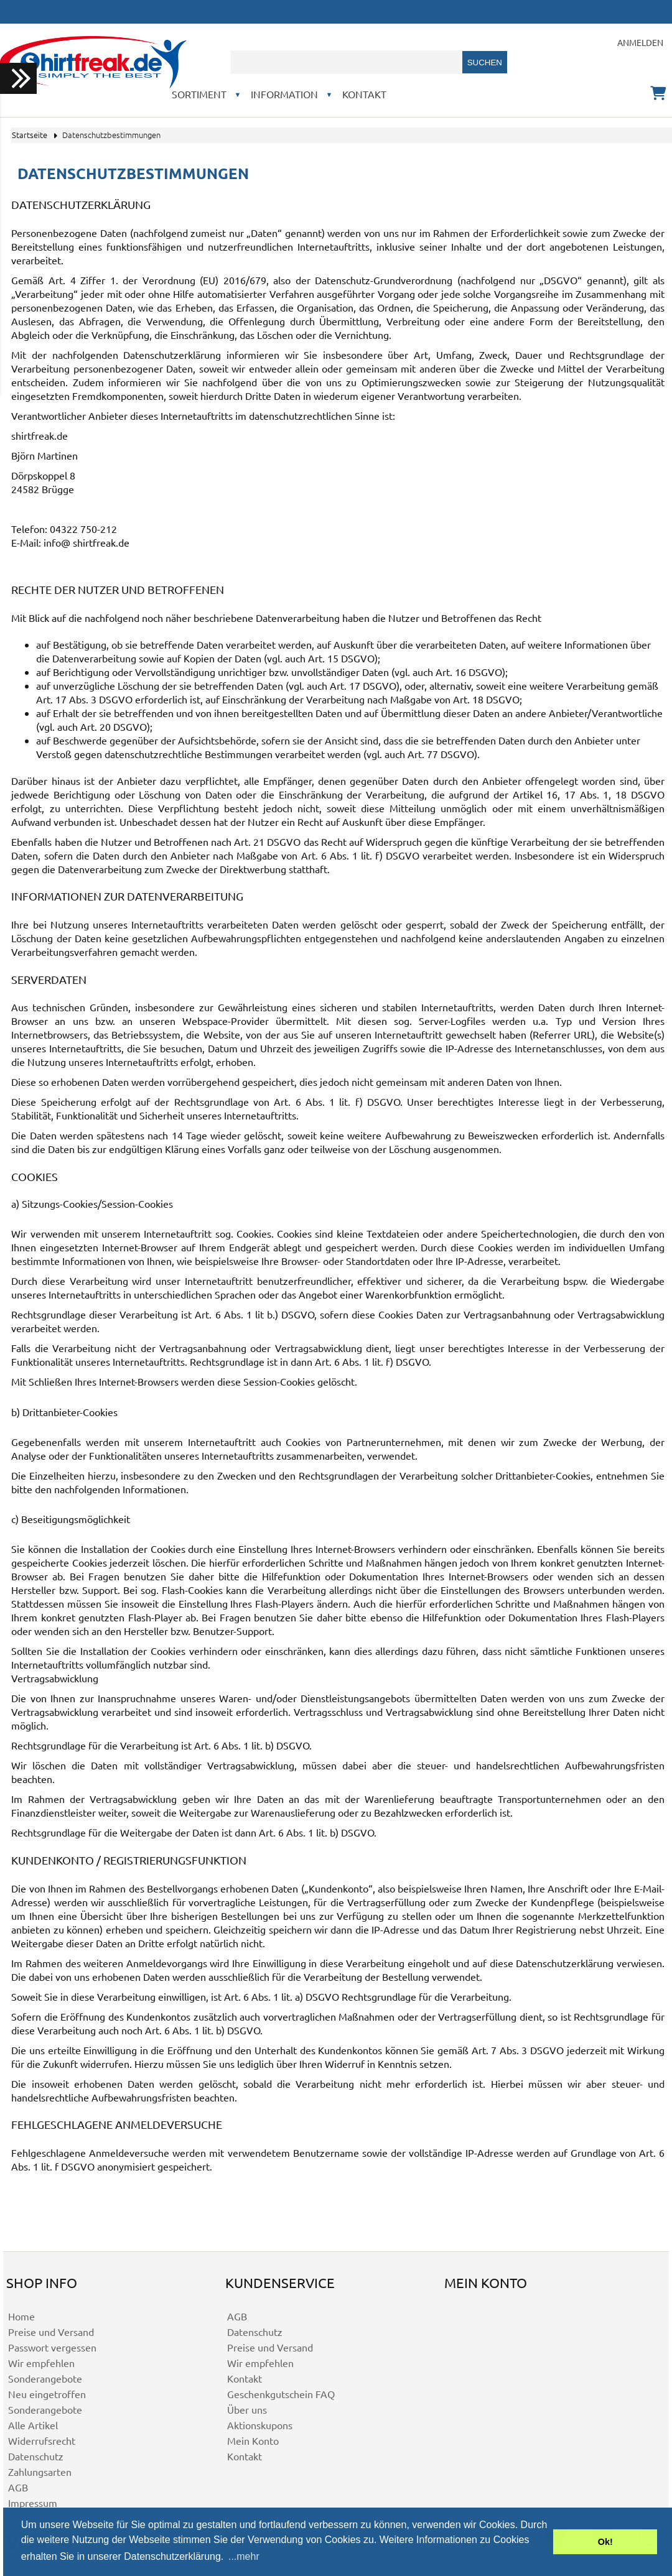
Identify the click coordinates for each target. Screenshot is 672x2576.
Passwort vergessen (52, 2347)
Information (284, 94)
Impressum (32, 2502)
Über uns (247, 2409)
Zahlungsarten (40, 2471)
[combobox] (346, 62)
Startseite (29, 135)
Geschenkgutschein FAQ (281, 2394)
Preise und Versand (51, 2331)
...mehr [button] (243, 2556)
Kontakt (364, 94)
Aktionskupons (259, 2425)
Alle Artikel (33, 2425)
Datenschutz (35, 2456)
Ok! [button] (605, 2542)
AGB (18, 2487)
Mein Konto (253, 2440)
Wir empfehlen (41, 2362)
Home (21, 2316)
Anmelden (640, 42)
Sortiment (199, 94)
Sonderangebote (45, 2378)
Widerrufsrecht (41, 2440)
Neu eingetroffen (47, 2394)
